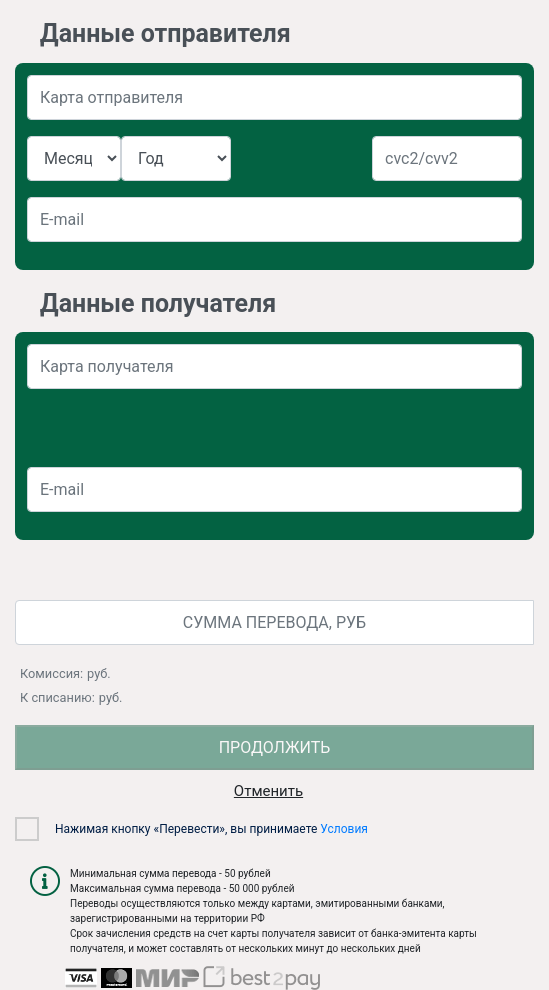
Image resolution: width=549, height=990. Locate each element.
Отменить (268, 791)
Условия (344, 829)
